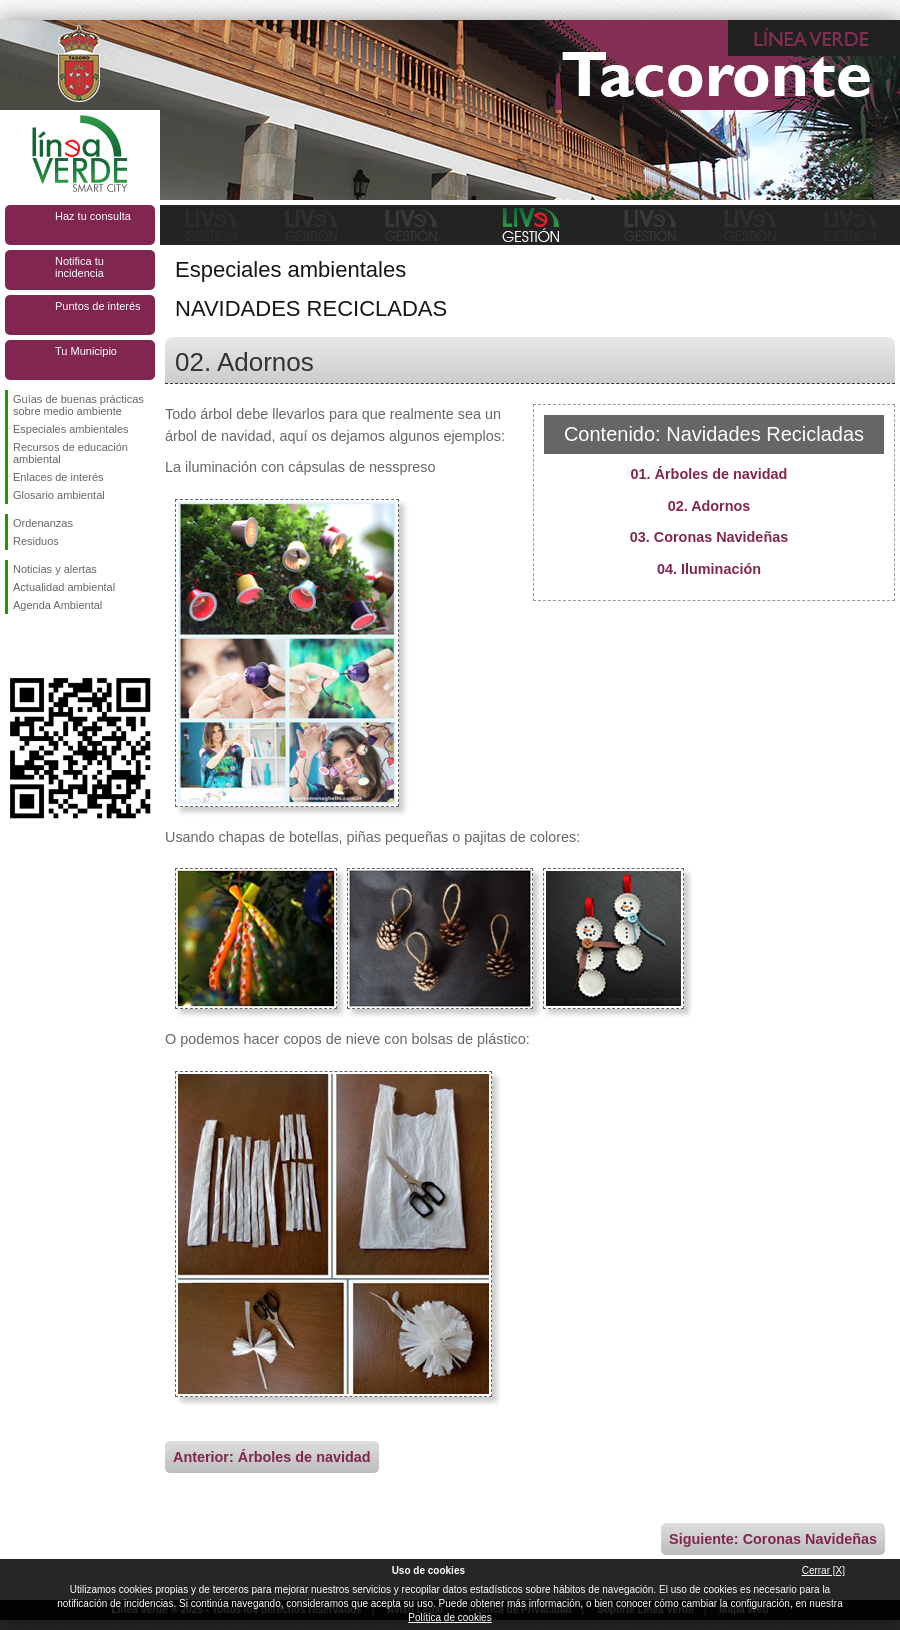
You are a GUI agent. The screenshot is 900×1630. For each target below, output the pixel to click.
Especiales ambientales (71, 429)
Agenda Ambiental (57, 605)
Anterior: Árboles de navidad (272, 1457)
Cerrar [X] (823, 1570)
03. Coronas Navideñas (709, 537)
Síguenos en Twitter (50, 646)
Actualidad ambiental (64, 587)
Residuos (36, 541)
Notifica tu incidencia (79, 267)
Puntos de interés (98, 306)
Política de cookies (449, 1617)
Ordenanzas (43, 523)
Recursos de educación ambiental (70, 453)
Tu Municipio (86, 351)
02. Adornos (709, 506)
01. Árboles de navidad (709, 474)
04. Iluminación (709, 569)
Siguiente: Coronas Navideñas (773, 1539)
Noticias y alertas (55, 569)
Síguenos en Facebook (17, 646)
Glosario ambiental (59, 495)
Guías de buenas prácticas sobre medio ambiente (78, 405)
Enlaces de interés (58, 477)
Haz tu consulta (93, 216)
